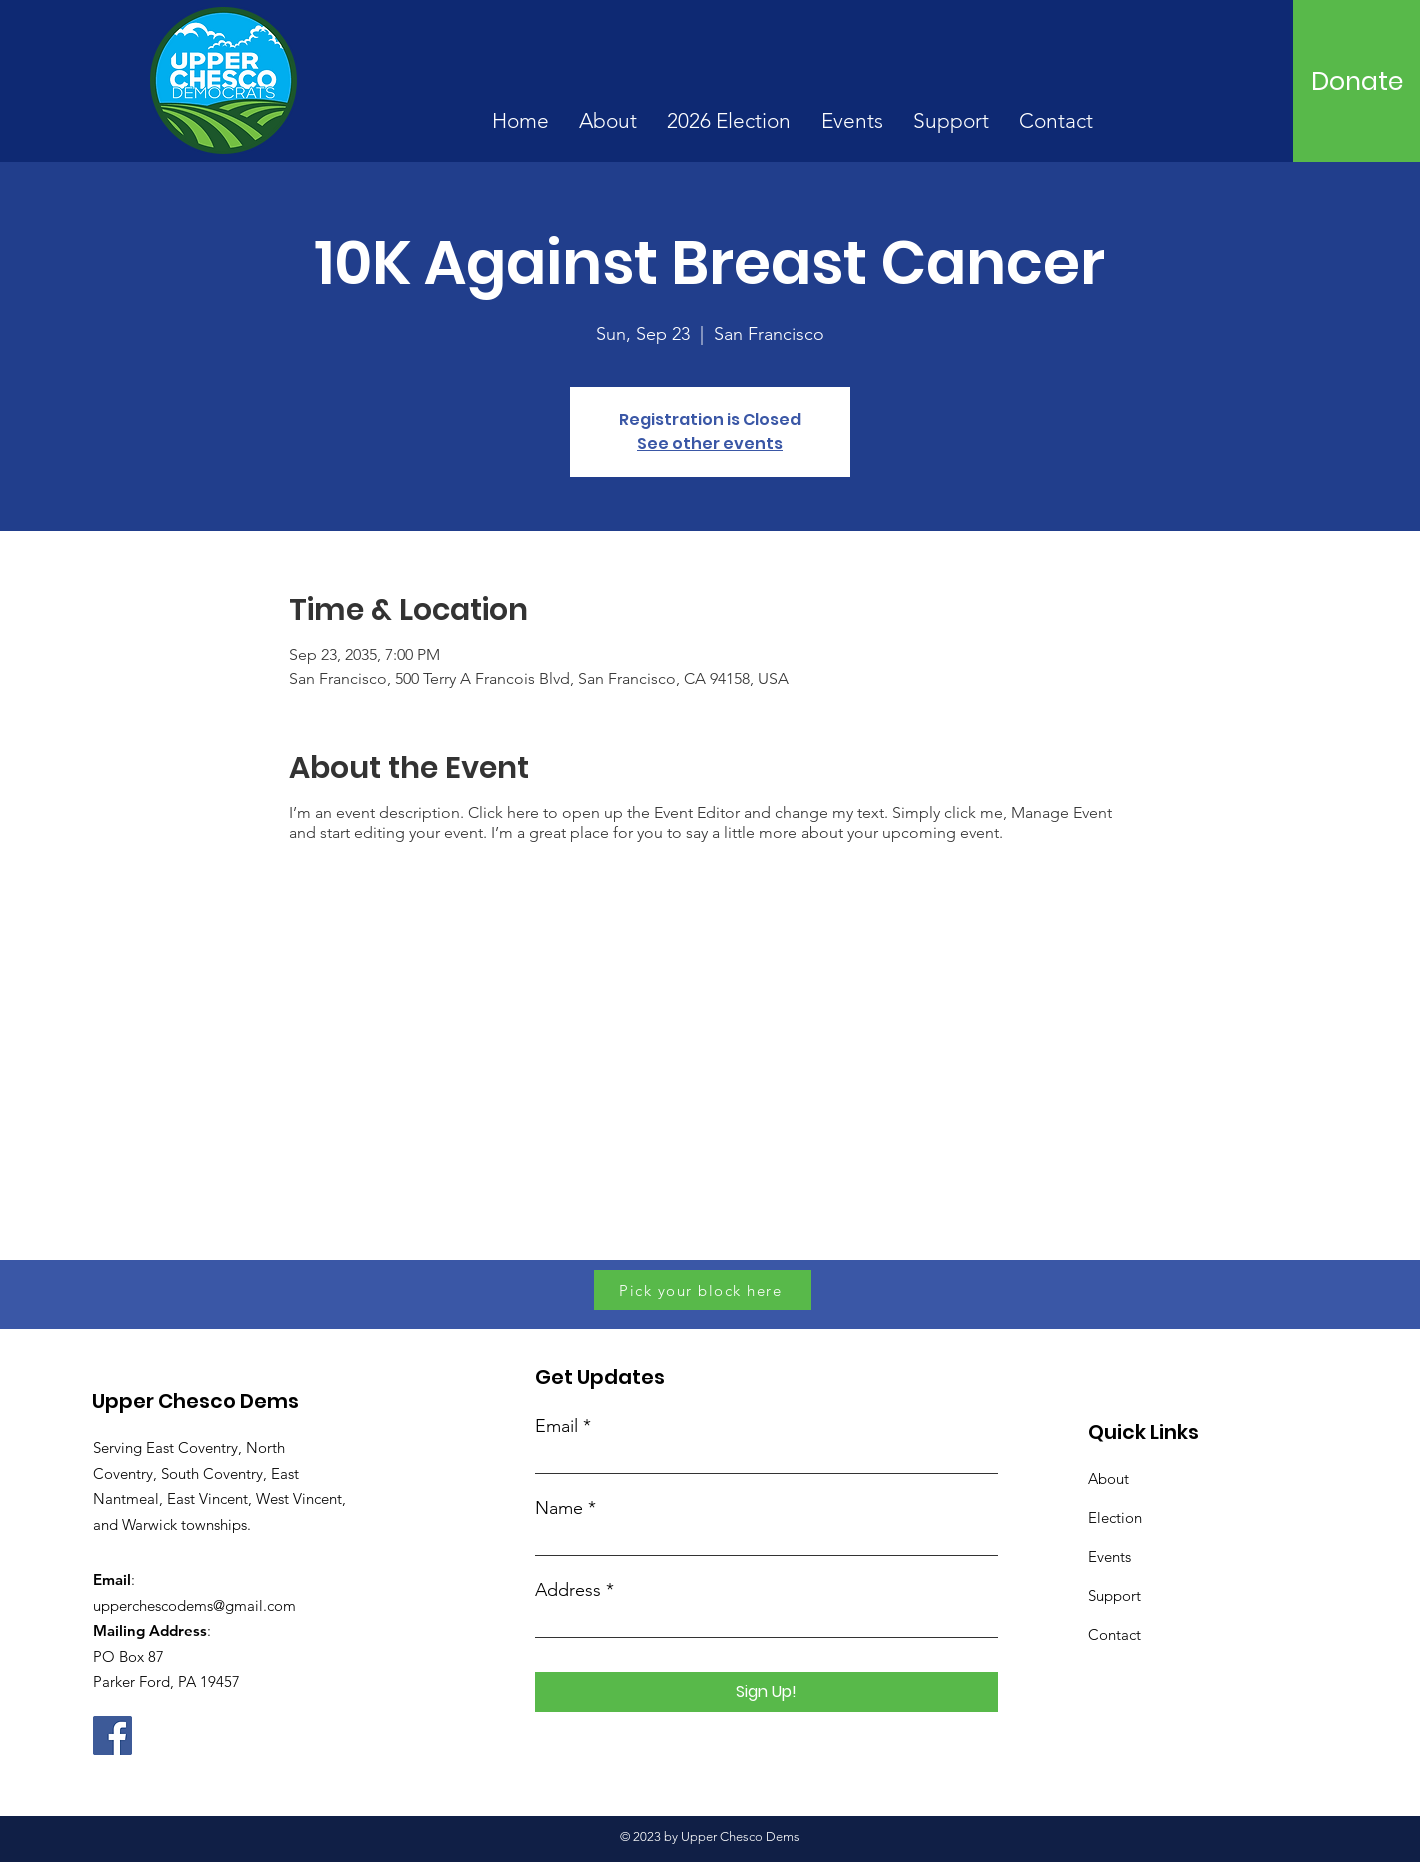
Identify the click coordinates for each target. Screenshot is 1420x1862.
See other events (710, 443)
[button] (608, 121)
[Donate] (1357, 81)
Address (568, 1590)
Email (556, 1426)
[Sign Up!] (766, 1692)
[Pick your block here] (702, 1290)
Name (559, 1508)
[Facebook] (112, 1735)
